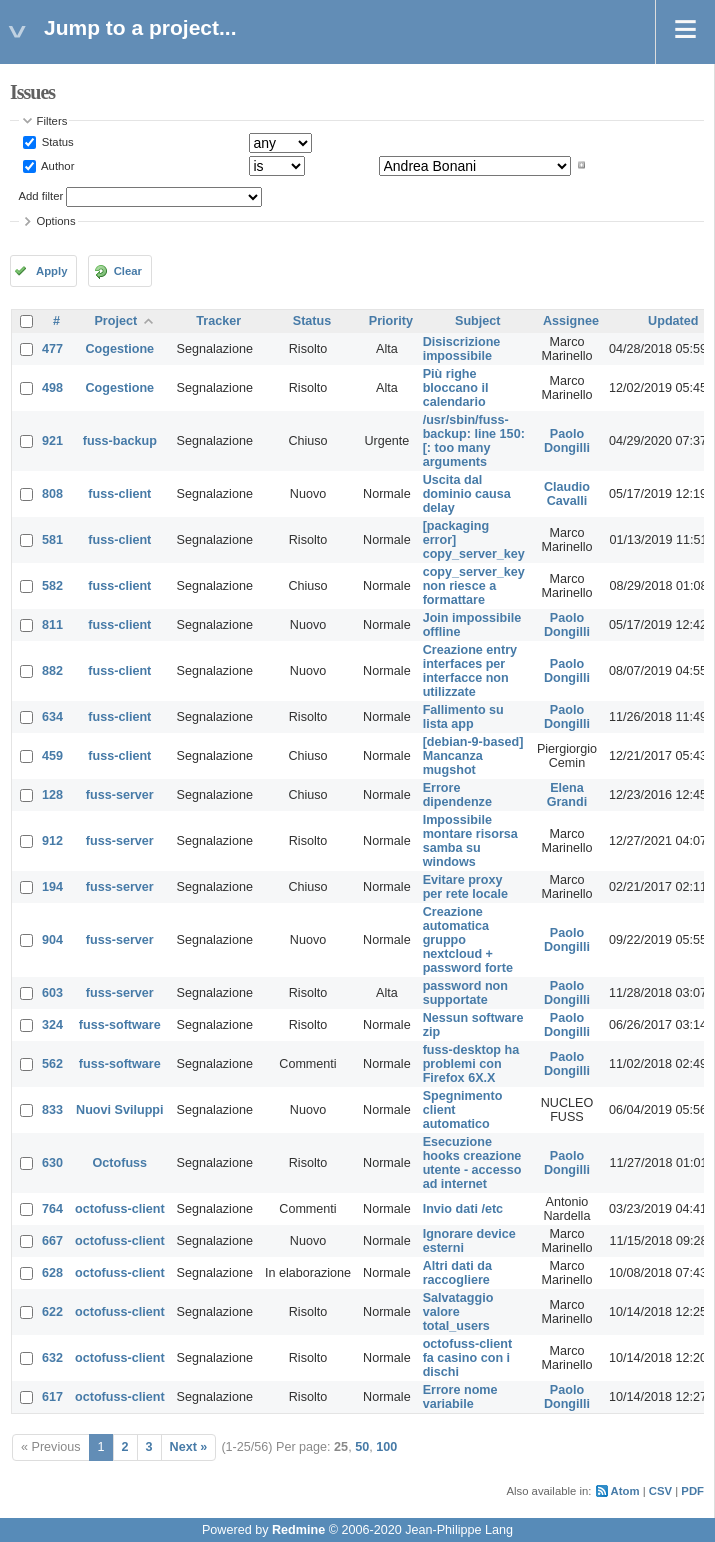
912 (52, 841)
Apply (51, 271)
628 (52, 1273)
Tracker (218, 321)
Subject (478, 321)
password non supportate (465, 993)
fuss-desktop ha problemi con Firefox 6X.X (471, 1064)
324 (52, 1025)
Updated (673, 321)
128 (52, 795)
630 (52, 1163)
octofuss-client (120, 1209)
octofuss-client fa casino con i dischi (468, 1358)
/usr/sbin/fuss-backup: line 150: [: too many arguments (474, 441)
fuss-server (120, 795)
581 (52, 540)
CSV (660, 1491)
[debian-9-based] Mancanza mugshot (473, 756)
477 (52, 349)
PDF (692, 1491)
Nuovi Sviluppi (119, 1110)
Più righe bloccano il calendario (456, 388)
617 (52, 1397)
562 (52, 1064)
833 (52, 1110)
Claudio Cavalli (567, 494)
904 (52, 940)
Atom (625, 1491)
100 (386, 1447)
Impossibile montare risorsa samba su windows (470, 841)
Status (56, 142)
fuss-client (119, 494)
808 (52, 494)
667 (52, 1241)
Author (57, 165)
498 (52, 388)
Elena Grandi (567, 795)
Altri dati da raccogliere (457, 1273)
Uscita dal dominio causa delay (467, 494)
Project (115, 321)
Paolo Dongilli (567, 441)
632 (52, 1358)
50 (362, 1447)
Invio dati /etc (463, 1209)
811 (52, 625)
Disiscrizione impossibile (462, 349)
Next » (189, 1447)
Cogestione (120, 349)
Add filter (41, 196)
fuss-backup (120, 441)
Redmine (298, 1530)
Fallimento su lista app (463, 717)
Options (56, 221)
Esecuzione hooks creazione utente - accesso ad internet (472, 1163)
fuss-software (120, 1025)
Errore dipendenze (457, 795)
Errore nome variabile (460, 1397)
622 (52, 1312)
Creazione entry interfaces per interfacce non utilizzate (470, 671)
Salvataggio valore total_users (458, 1312)
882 (52, 671)
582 (52, 586)
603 (52, 993)
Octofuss (120, 1163)
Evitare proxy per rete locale (465, 887)
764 (52, 1209)
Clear (128, 271)
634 (52, 717)
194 (52, 887)
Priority (391, 321)
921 (52, 441)
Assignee (571, 321)
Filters (52, 121)
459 (52, 756)
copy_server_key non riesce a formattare (474, 586)
